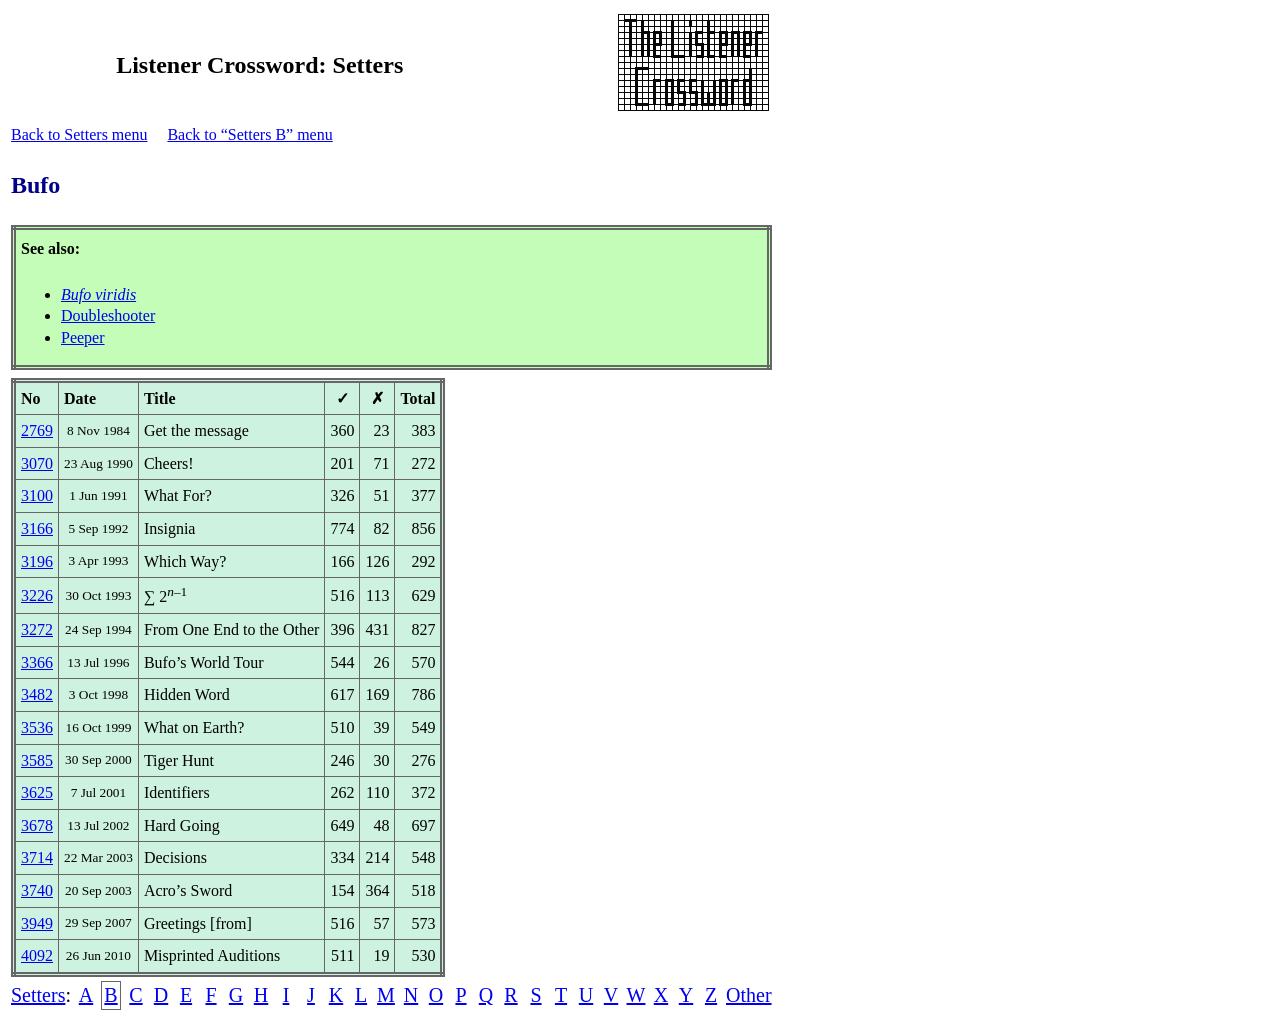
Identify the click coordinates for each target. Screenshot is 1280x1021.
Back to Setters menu (79, 134)
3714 (37, 857)
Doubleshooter (108, 315)
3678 (37, 825)
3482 (37, 694)
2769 (37, 430)
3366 (37, 662)
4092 (37, 955)
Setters (38, 995)
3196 (37, 561)
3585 (37, 760)
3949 (37, 923)
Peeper (83, 337)
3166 (37, 528)
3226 (37, 595)
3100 (37, 495)
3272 (37, 629)
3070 (37, 463)
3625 (37, 792)
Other (749, 995)
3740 (37, 890)
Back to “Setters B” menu (249, 134)
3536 (37, 727)
